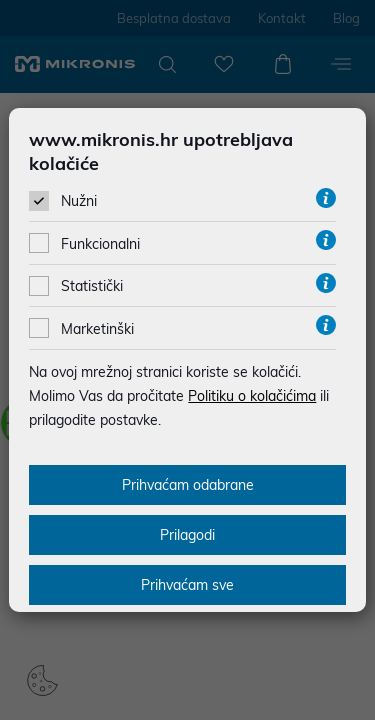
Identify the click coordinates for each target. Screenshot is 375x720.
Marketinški (97, 329)
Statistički (92, 286)
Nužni (79, 201)
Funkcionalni (100, 244)
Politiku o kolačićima (252, 396)
